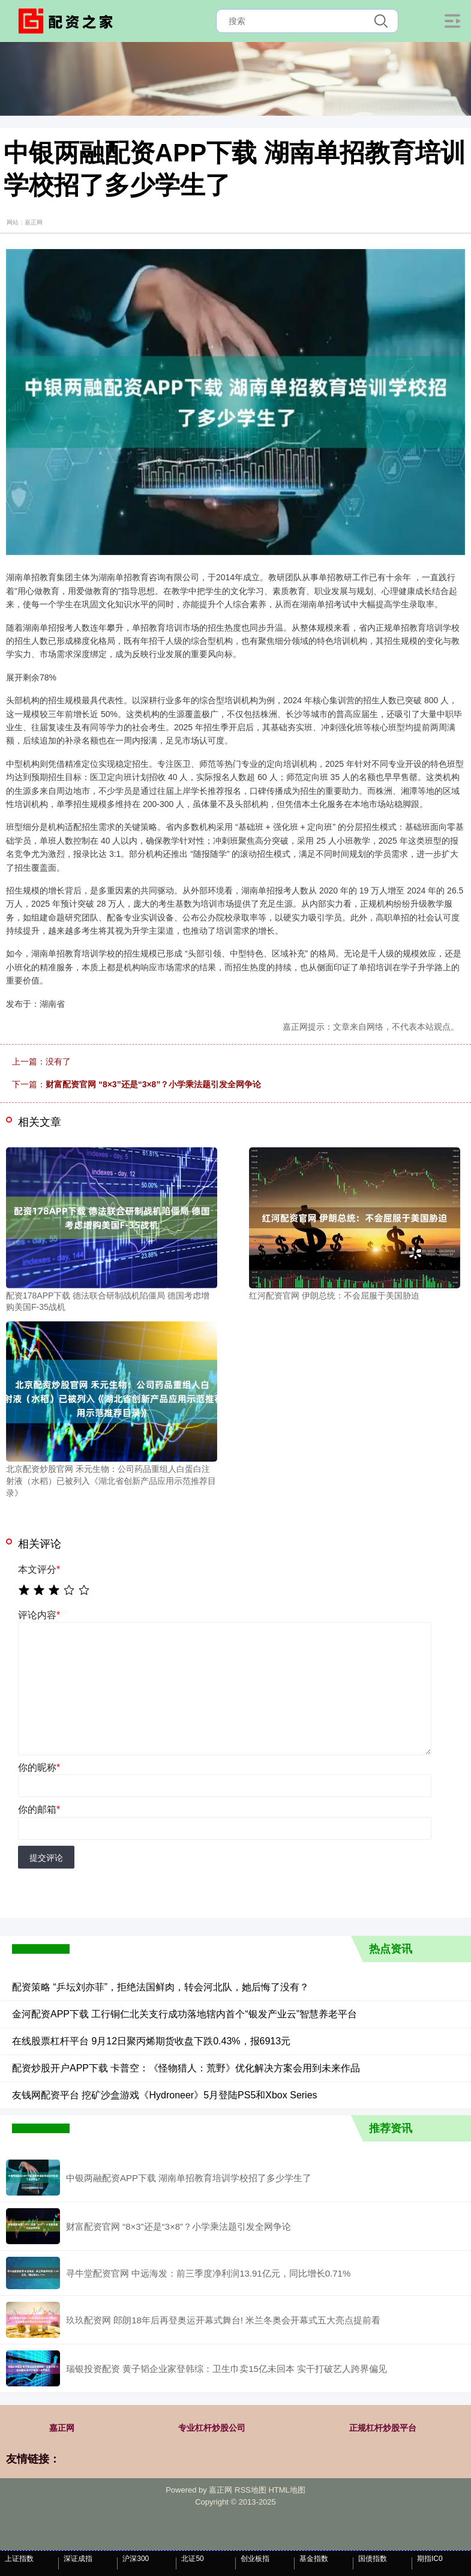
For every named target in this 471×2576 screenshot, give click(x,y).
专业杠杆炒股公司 (211, 2428)
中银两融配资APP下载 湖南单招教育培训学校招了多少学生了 (188, 2178)
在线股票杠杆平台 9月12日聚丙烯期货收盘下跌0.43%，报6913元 (151, 2041)
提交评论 (46, 1858)
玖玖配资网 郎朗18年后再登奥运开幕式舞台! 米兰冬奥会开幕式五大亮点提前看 (223, 2320)
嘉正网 (61, 2428)
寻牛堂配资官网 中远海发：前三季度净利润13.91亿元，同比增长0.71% (208, 2273)
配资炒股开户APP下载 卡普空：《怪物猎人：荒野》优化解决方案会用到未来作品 (186, 2068)
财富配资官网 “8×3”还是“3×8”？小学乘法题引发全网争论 (153, 1084)
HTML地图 (286, 2489)
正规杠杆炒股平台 (382, 2428)
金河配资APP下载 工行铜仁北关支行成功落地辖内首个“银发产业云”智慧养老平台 (184, 2014)
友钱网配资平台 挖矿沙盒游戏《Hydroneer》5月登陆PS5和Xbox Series (164, 2095)
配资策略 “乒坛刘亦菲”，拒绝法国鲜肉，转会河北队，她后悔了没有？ (160, 1987)
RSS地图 (250, 2489)
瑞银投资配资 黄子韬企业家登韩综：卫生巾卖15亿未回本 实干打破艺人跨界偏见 (226, 2369)
